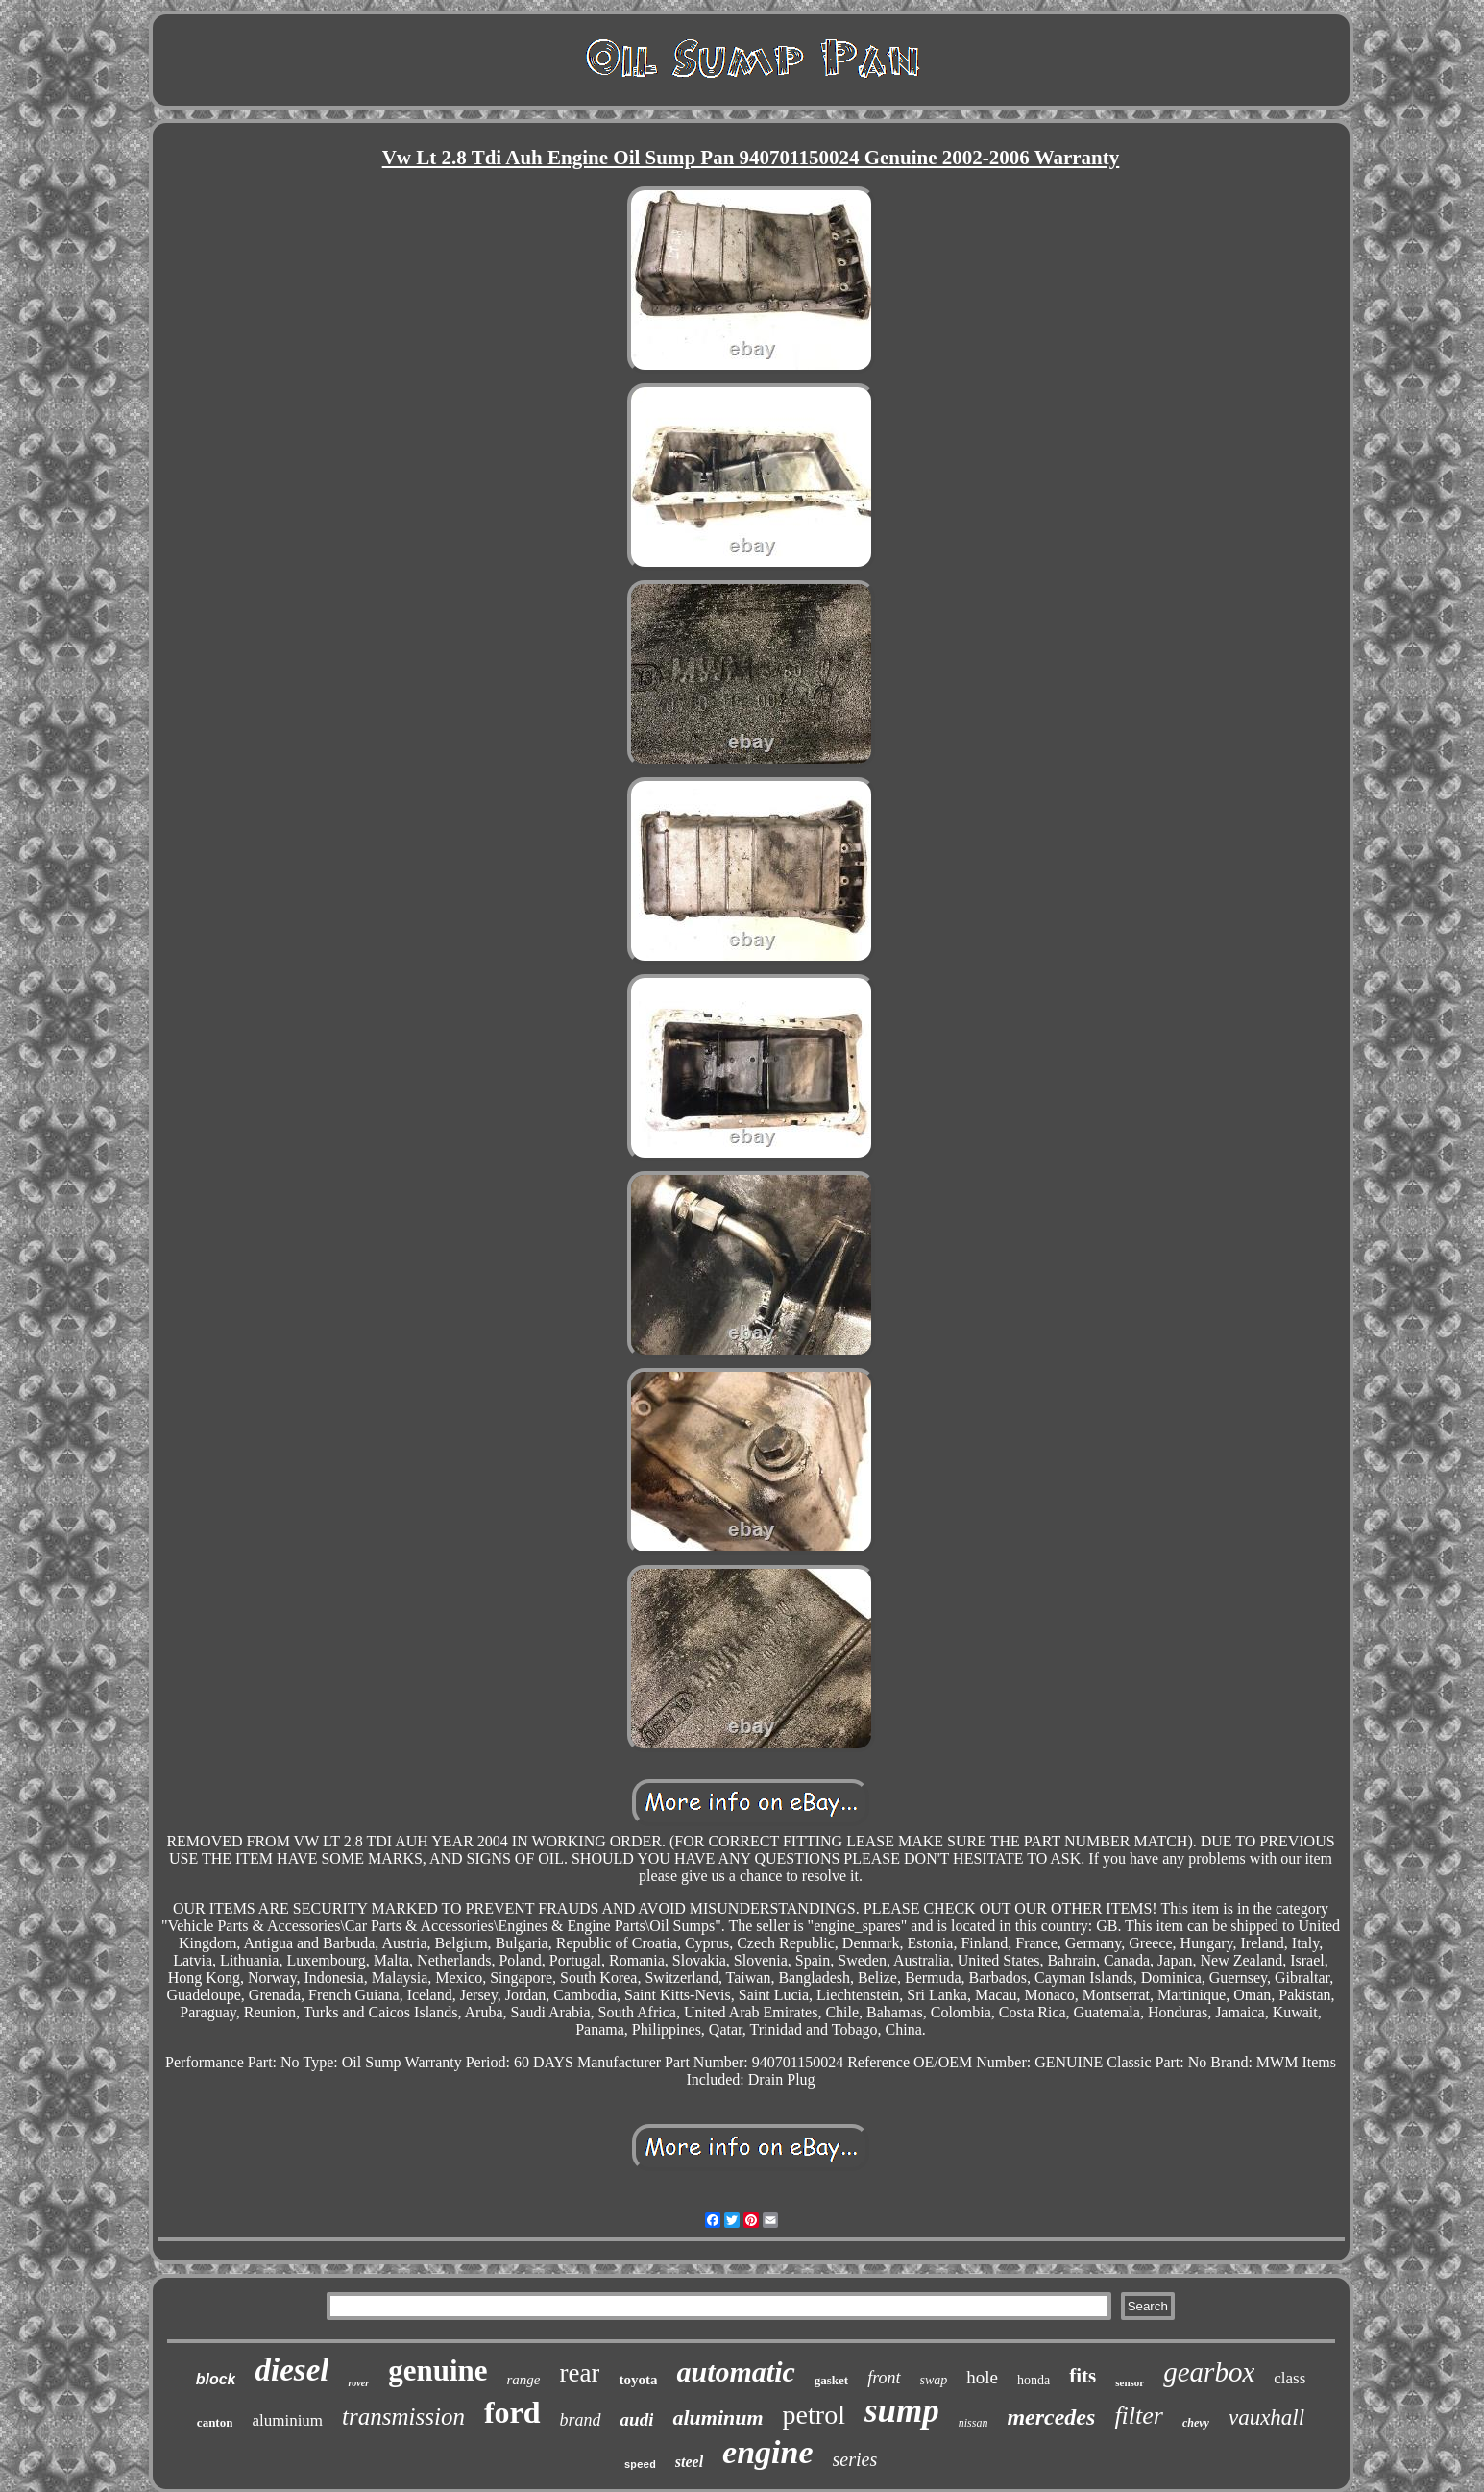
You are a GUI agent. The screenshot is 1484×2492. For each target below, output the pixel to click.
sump (901, 2411)
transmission (403, 2417)
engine (767, 2452)
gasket (831, 2380)
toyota (638, 2379)
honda (1033, 2380)
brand (580, 2420)
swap (934, 2380)
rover (358, 2383)
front (883, 2377)
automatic (735, 2371)
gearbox (1208, 2372)
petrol (814, 2415)
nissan (973, 2423)
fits (1082, 2375)
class (1289, 2378)
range (524, 2379)
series (855, 2459)
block (216, 2379)
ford (512, 2412)
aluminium (287, 2420)
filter (1138, 2416)
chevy (1195, 2423)
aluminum (717, 2418)
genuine (437, 2370)
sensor (1129, 2382)
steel (689, 2462)
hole (982, 2377)
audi (637, 2419)
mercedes (1051, 2417)
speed (640, 2465)
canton (215, 2422)
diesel (291, 2370)
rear (580, 2372)
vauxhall (1266, 2418)
